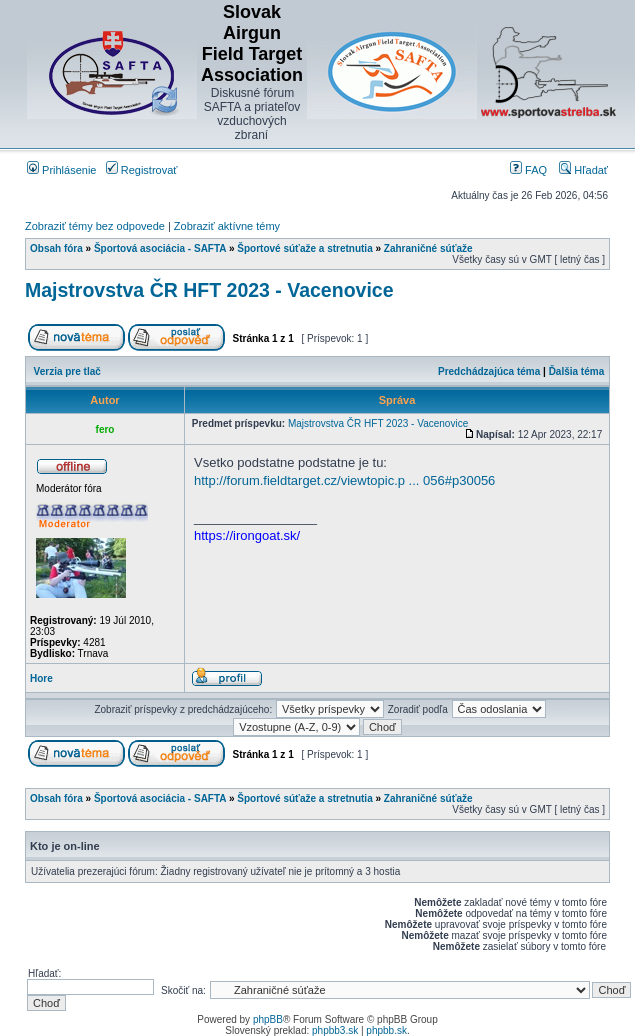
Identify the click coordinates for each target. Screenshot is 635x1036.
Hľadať (583, 170)
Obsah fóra (56, 248)
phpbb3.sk (335, 1030)
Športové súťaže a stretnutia (304, 248)
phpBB (268, 1019)
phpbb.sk (386, 1030)
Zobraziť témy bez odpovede (95, 226)
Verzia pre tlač (67, 371)
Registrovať (142, 170)
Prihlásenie (61, 170)
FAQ (528, 170)
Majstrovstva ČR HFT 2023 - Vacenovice (209, 290)
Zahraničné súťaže (428, 248)
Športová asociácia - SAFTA (160, 248)
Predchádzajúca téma (489, 371)
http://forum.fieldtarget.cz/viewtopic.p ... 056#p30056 (344, 480)
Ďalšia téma (577, 371)
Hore (41, 678)
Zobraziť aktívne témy (227, 226)
